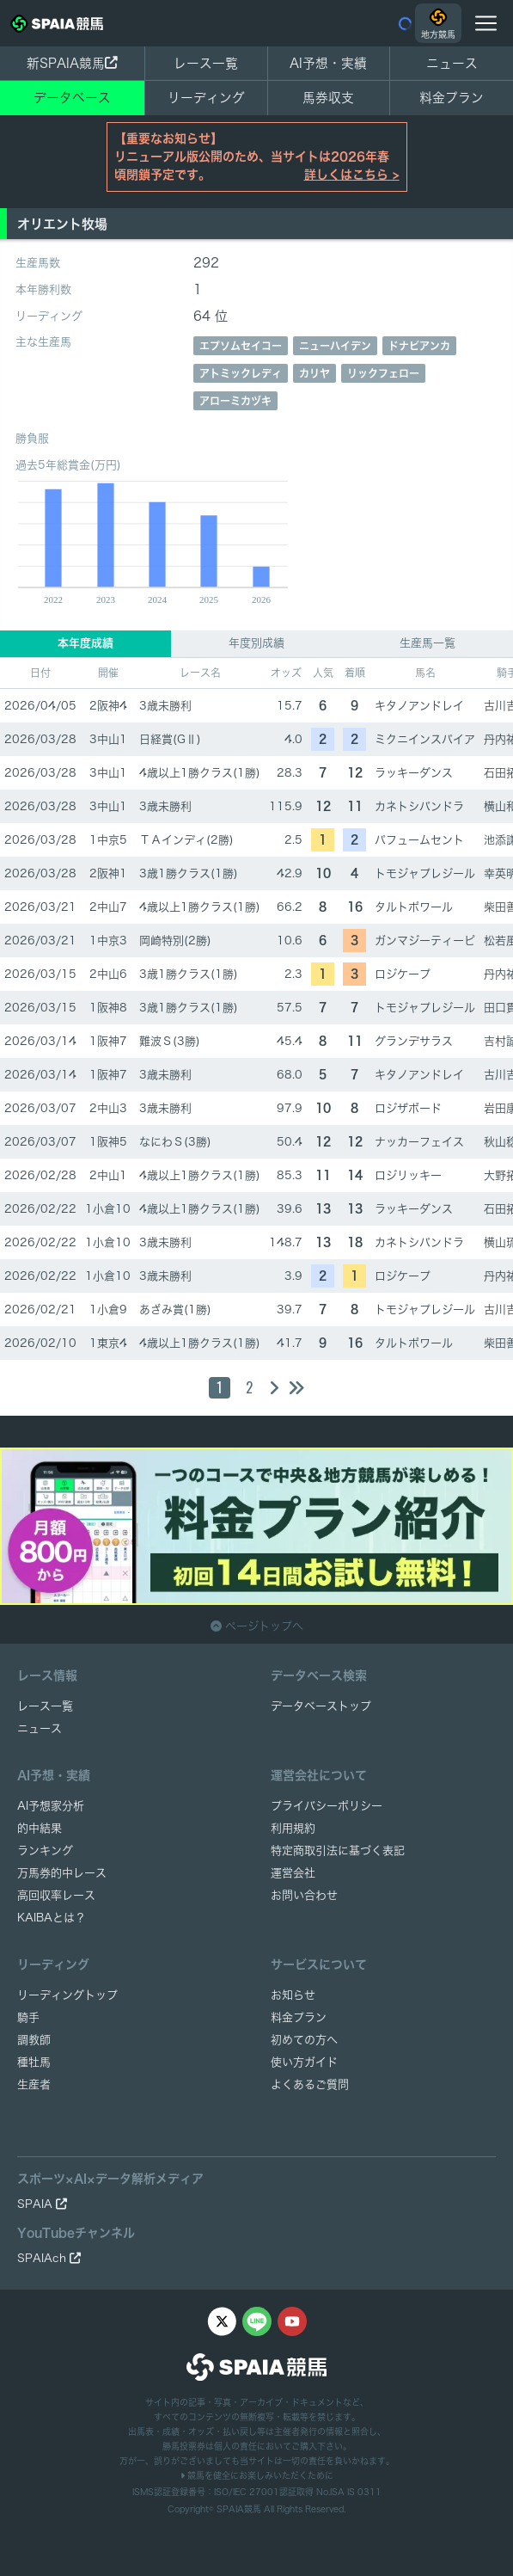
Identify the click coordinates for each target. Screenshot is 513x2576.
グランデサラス (414, 1041)
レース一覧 (206, 63)
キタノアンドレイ (419, 705)
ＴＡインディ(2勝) (186, 839)
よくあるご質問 (310, 2084)
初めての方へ (304, 2039)
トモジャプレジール (425, 873)
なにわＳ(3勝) (175, 1141)
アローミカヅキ (235, 401)
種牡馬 (34, 2062)
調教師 (34, 2039)
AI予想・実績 (328, 63)
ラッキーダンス (414, 772)
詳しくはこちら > (352, 175)
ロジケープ (403, 974)
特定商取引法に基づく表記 (338, 1850)
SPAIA (42, 2204)
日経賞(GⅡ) (170, 739)
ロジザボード (408, 1108)
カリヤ (314, 373)
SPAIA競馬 (239, 2509)
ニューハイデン (335, 346)
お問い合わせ (304, 1895)
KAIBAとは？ (51, 1917)
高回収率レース (56, 1895)
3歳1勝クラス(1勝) (188, 873)
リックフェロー (383, 373)
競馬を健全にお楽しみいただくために (256, 2475)
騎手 (28, 2017)
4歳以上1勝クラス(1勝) (199, 772)
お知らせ (293, 1995)
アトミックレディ (240, 373)
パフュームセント (419, 839)
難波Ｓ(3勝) (169, 1041)
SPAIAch (49, 2258)
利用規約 (293, 1828)
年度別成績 (256, 643)
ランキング (45, 1850)
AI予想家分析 (50, 1805)
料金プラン (299, 2017)
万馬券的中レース (62, 1872)
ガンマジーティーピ (425, 940)
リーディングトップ (67, 1995)
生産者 (34, 2084)
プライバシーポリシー (326, 1805)
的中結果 (39, 1828)
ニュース (452, 63)
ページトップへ (257, 1626)
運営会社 (293, 1872)
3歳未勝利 (165, 705)
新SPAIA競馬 (72, 63)
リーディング (206, 97)
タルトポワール (414, 907)
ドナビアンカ (419, 346)
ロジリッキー (408, 1175)
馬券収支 (328, 97)
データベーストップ (321, 1706)
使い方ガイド (304, 2062)
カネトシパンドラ (419, 806)
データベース (72, 97)
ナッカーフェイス (419, 1141)
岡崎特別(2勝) (175, 940)
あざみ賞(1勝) (175, 1309)
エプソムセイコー (240, 346)
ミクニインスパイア (425, 739)
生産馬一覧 (427, 643)
